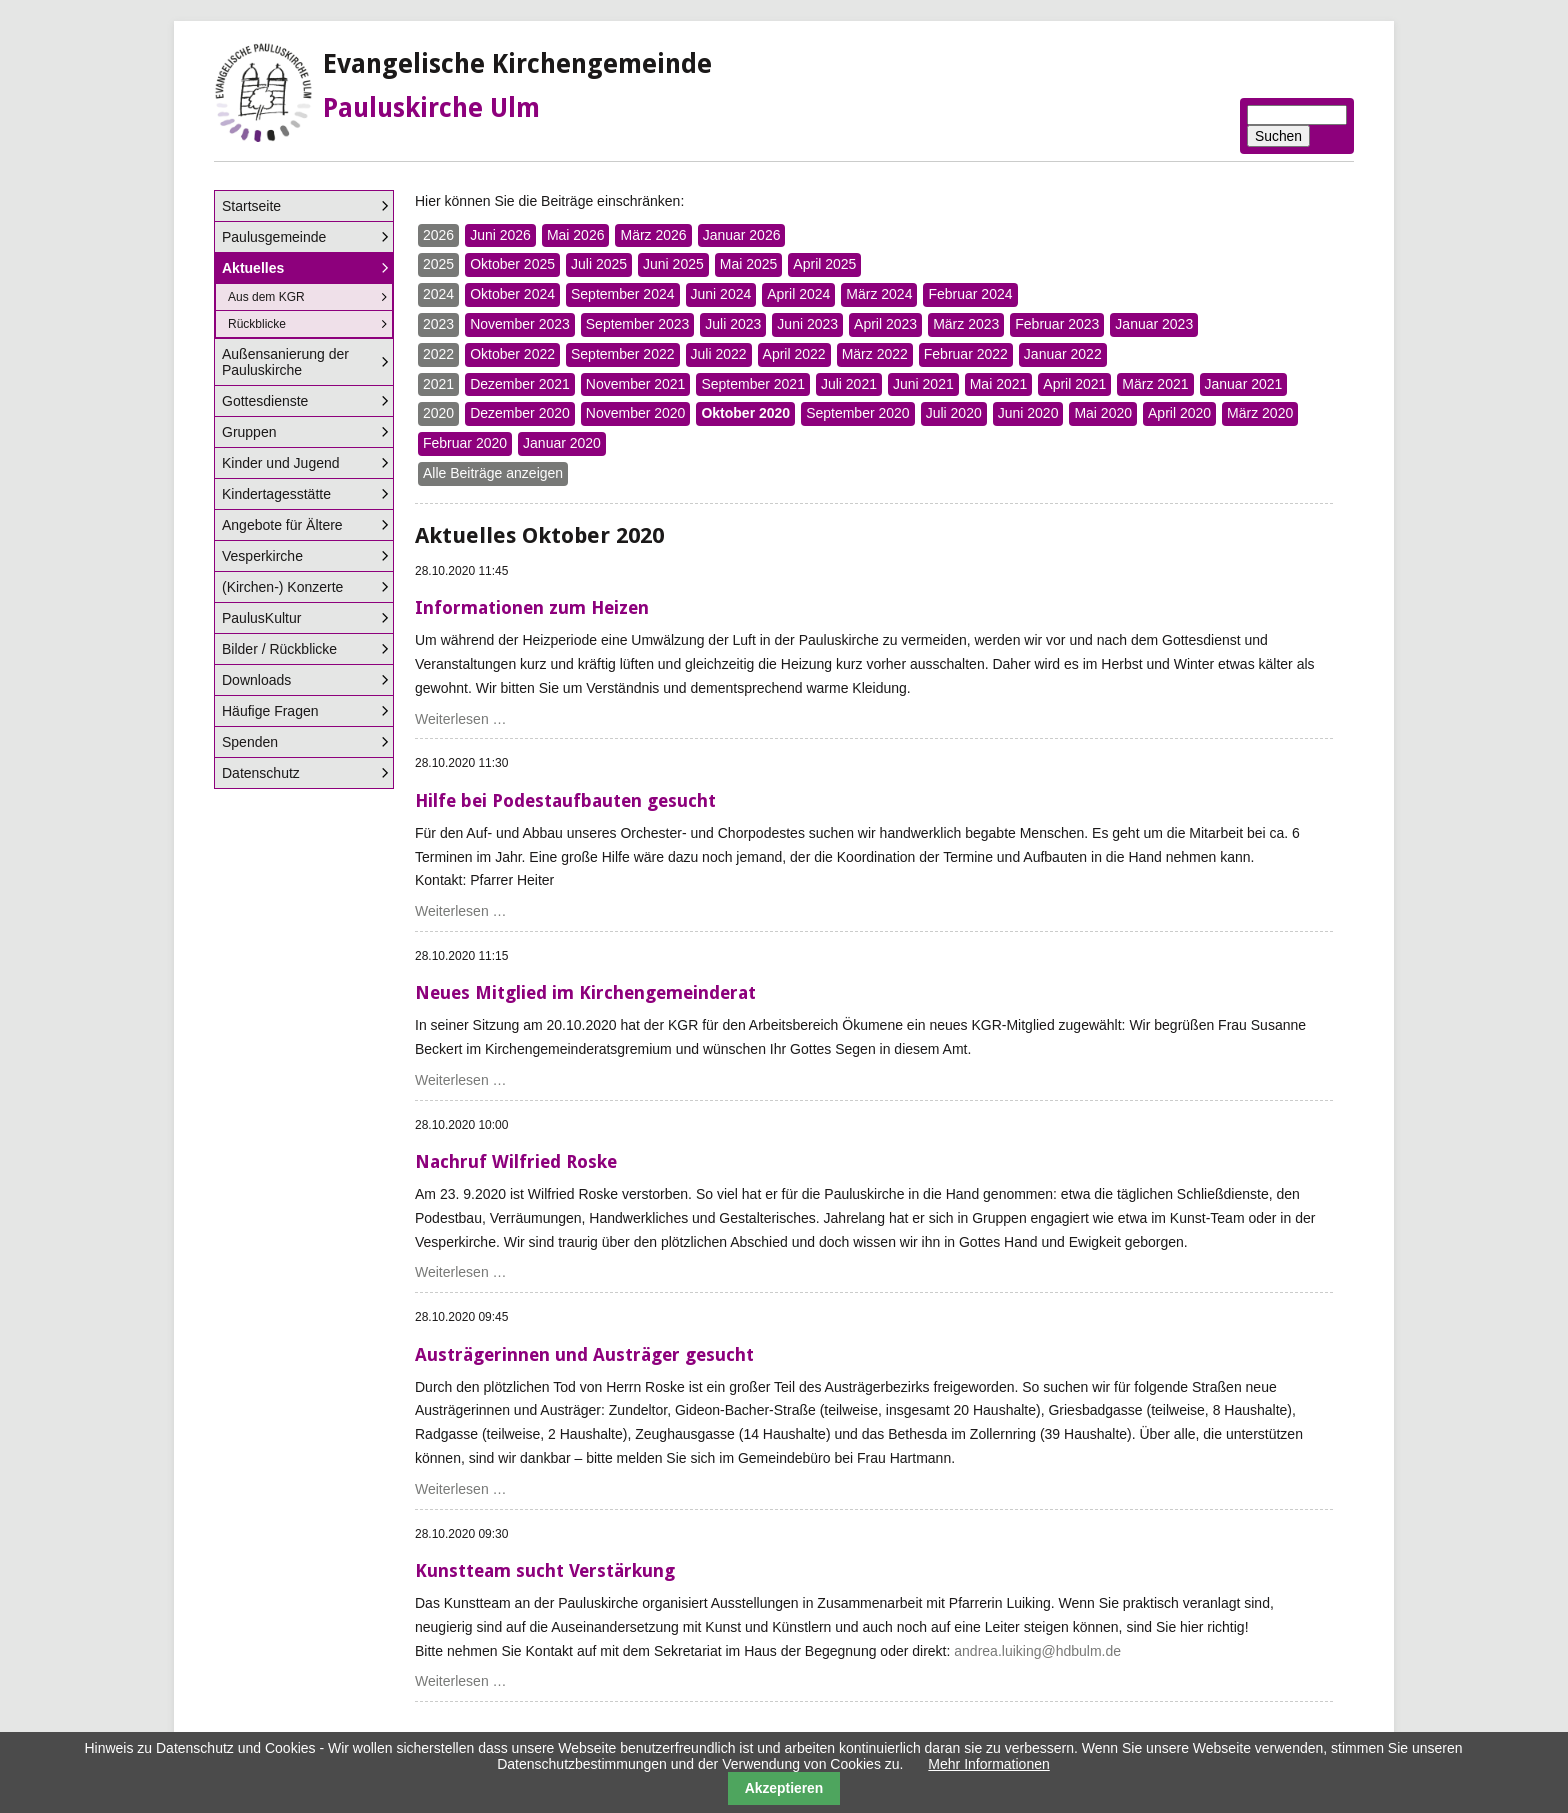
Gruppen (249, 432)
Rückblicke (257, 324)
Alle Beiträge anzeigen (493, 473)
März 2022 (875, 354)
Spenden (250, 742)
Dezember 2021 (520, 384)
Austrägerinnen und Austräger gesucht (584, 1354)
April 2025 (824, 264)
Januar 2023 (1154, 324)
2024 (438, 294)
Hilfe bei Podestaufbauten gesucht (565, 800)
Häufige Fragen (270, 711)
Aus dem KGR (266, 297)
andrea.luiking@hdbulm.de (1037, 1651)
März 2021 (1155, 384)
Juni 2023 (807, 324)
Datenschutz (261, 773)
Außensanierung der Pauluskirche (285, 362)
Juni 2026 (500, 235)
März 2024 (879, 294)
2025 (438, 264)
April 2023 (885, 324)
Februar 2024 (970, 294)
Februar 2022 (966, 354)
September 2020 (858, 413)
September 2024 (623, 294)
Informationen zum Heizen (532, 607)
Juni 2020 (1028, 413)
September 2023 (638, 324)
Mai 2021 (999, 384)
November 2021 (636, 384)
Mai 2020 (1103, 413)
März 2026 (653, 235)
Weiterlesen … (461, 719)
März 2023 (966, 324)
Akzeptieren (784, 1788)
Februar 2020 (465, 443)
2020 (438, 413)
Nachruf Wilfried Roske (516, 1161)
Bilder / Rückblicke (279, 649)
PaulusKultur (261, 618)
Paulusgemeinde (274, 237)
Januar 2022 (1063, 354)
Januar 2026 (742, 235)
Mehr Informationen (988, 1764)
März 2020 (1260, 413)
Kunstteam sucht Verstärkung (545, 1570)
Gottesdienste (265, 401)
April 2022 (794, 354)
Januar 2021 (1244, 384)
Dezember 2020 (520, 413)
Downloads (256, 680)
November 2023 (520, 324)
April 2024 (798, 294)
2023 (438, 324)
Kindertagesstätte (276, 494)
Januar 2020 (562, 443)
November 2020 (636, 413)
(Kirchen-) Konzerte (282, 587)
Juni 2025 (673, 264)
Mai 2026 (576, 235)
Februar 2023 (1057, 324)
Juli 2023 (733, 324)
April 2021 (1074, 384)
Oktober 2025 (512, 264)
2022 (438, 354)
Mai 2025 (749, 264)
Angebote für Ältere (282, 525)
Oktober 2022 (512, 354)
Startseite (251, 206)
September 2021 (753, 384)
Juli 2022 (719, 354)
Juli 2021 (849, 384)
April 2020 (1179, 413)
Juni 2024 (721, 294)
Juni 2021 (923, 384)
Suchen (1278, 136)
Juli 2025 (599, 264)
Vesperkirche (262, 556)
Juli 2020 (954, 413)
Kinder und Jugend (281, 463)
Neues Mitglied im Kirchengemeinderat (585, 992)
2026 (438, 235)
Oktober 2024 (512, 294)
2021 (438, 384)
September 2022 (623, 354)
